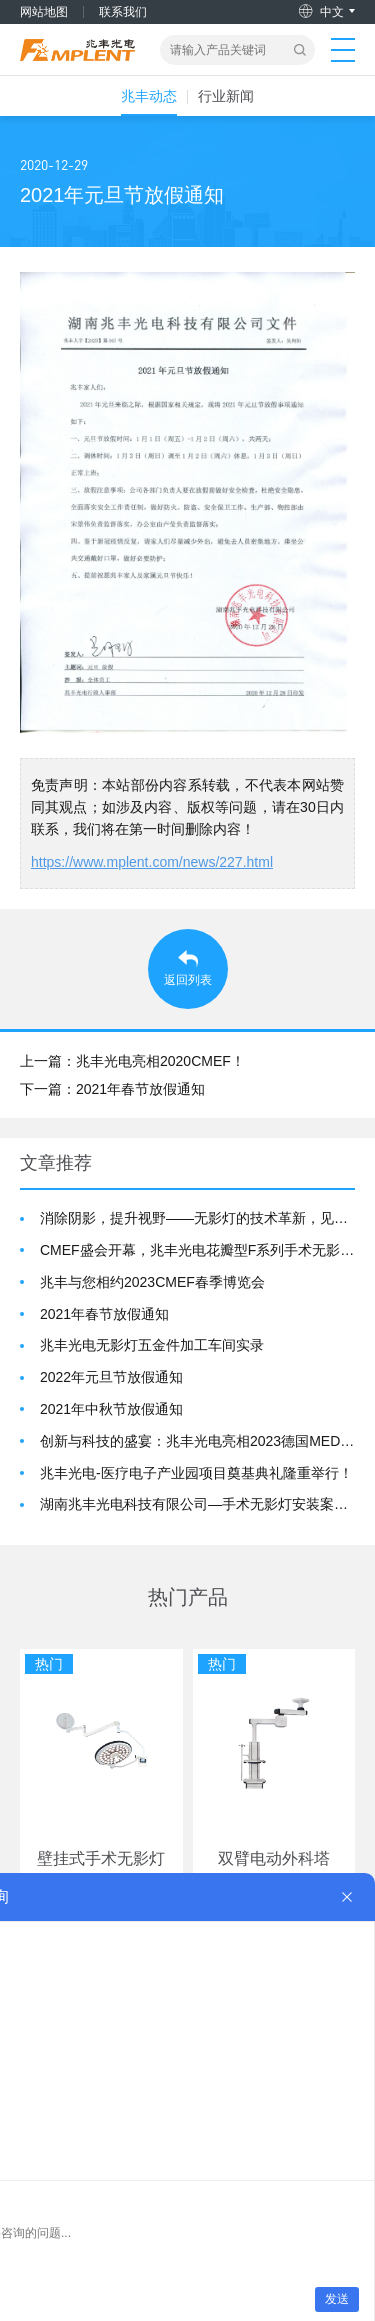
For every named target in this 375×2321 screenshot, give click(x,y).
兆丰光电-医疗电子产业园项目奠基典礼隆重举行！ (196, 1473)
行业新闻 (226, 96)
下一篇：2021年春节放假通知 (112, 1089)
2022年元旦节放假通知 (111, 1377)
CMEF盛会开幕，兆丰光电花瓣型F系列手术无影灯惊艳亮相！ (197, 1250)
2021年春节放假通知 (104, 1314)
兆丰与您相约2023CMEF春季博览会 (152, 1282)
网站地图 (44, 12)
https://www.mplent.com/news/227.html (152, 862)
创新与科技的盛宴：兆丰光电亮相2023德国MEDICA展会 (197, 1441)
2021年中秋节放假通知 (111, 1409)
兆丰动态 (149, 96)
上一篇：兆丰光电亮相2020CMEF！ (132, 1061)
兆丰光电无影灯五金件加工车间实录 (152, 1345)
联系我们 (123, 12)
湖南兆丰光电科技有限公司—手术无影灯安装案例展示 (197, 1504)
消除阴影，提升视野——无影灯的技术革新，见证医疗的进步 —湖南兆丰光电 (197, 1218)
